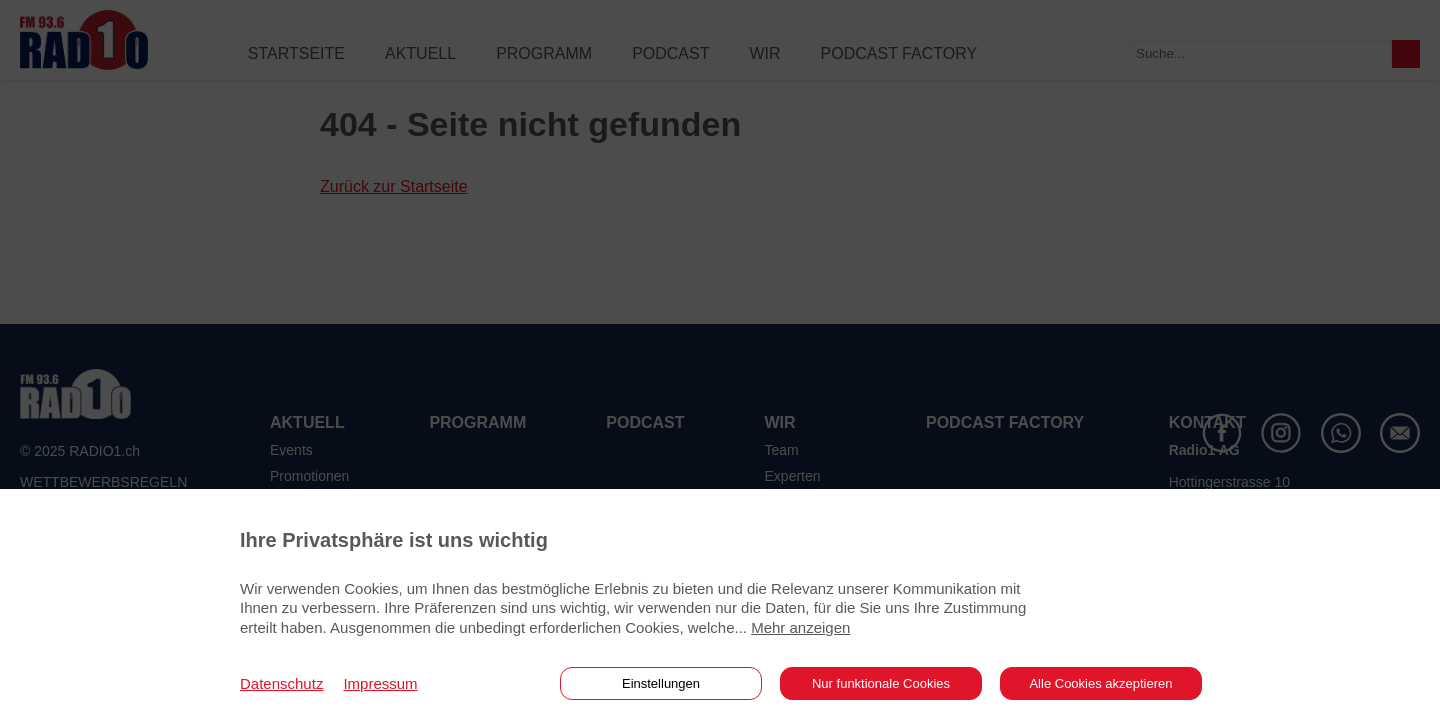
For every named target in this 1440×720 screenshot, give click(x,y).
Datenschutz (281, 683)
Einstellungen (661, 683)
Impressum (380, 683)
